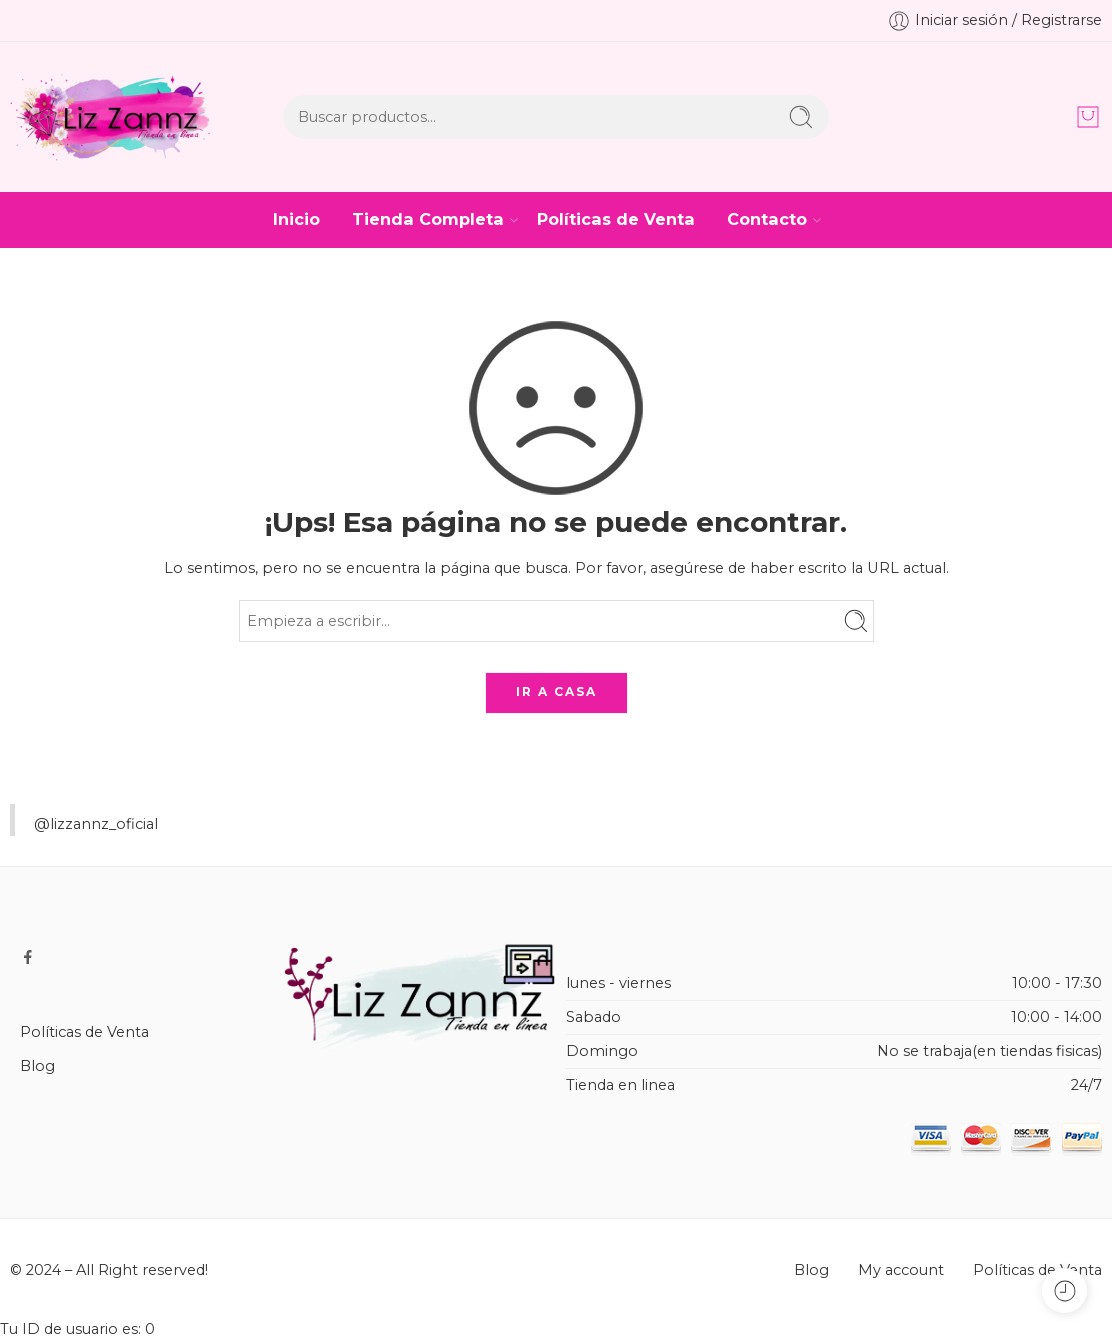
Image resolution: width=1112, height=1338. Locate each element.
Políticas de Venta (616, 219)
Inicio (296, 219)
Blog (37, 1066)
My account (901, 1270)
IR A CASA (556, 691)
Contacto (767, 219)
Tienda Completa (428, 219)
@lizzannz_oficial (96, 824)
